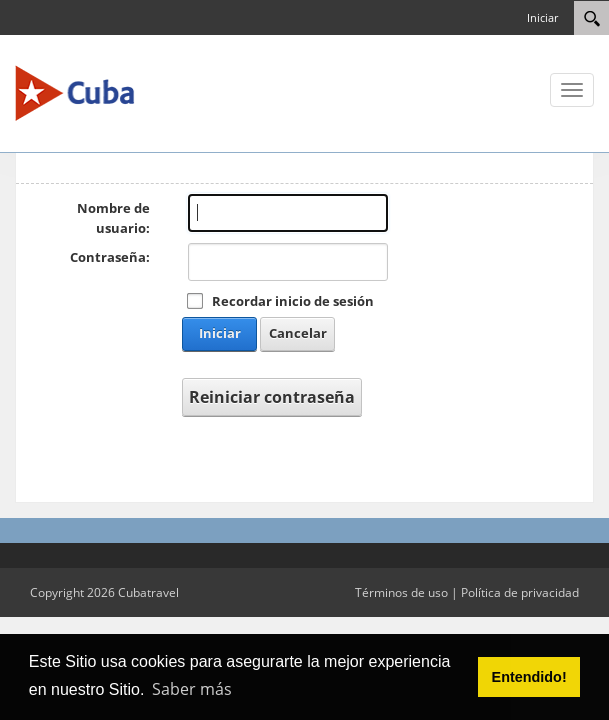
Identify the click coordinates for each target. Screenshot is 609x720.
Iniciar (542, 17)
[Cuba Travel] (75, 92)
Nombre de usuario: (113, 218)
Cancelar (298, 333)
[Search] (591, 18)
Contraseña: (110, 257)
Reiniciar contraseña (272, 397)
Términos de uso (401, 592)
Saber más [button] (192, 689)
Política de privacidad (520, 592)
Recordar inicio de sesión (293, 301)
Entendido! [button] (529, 677)
